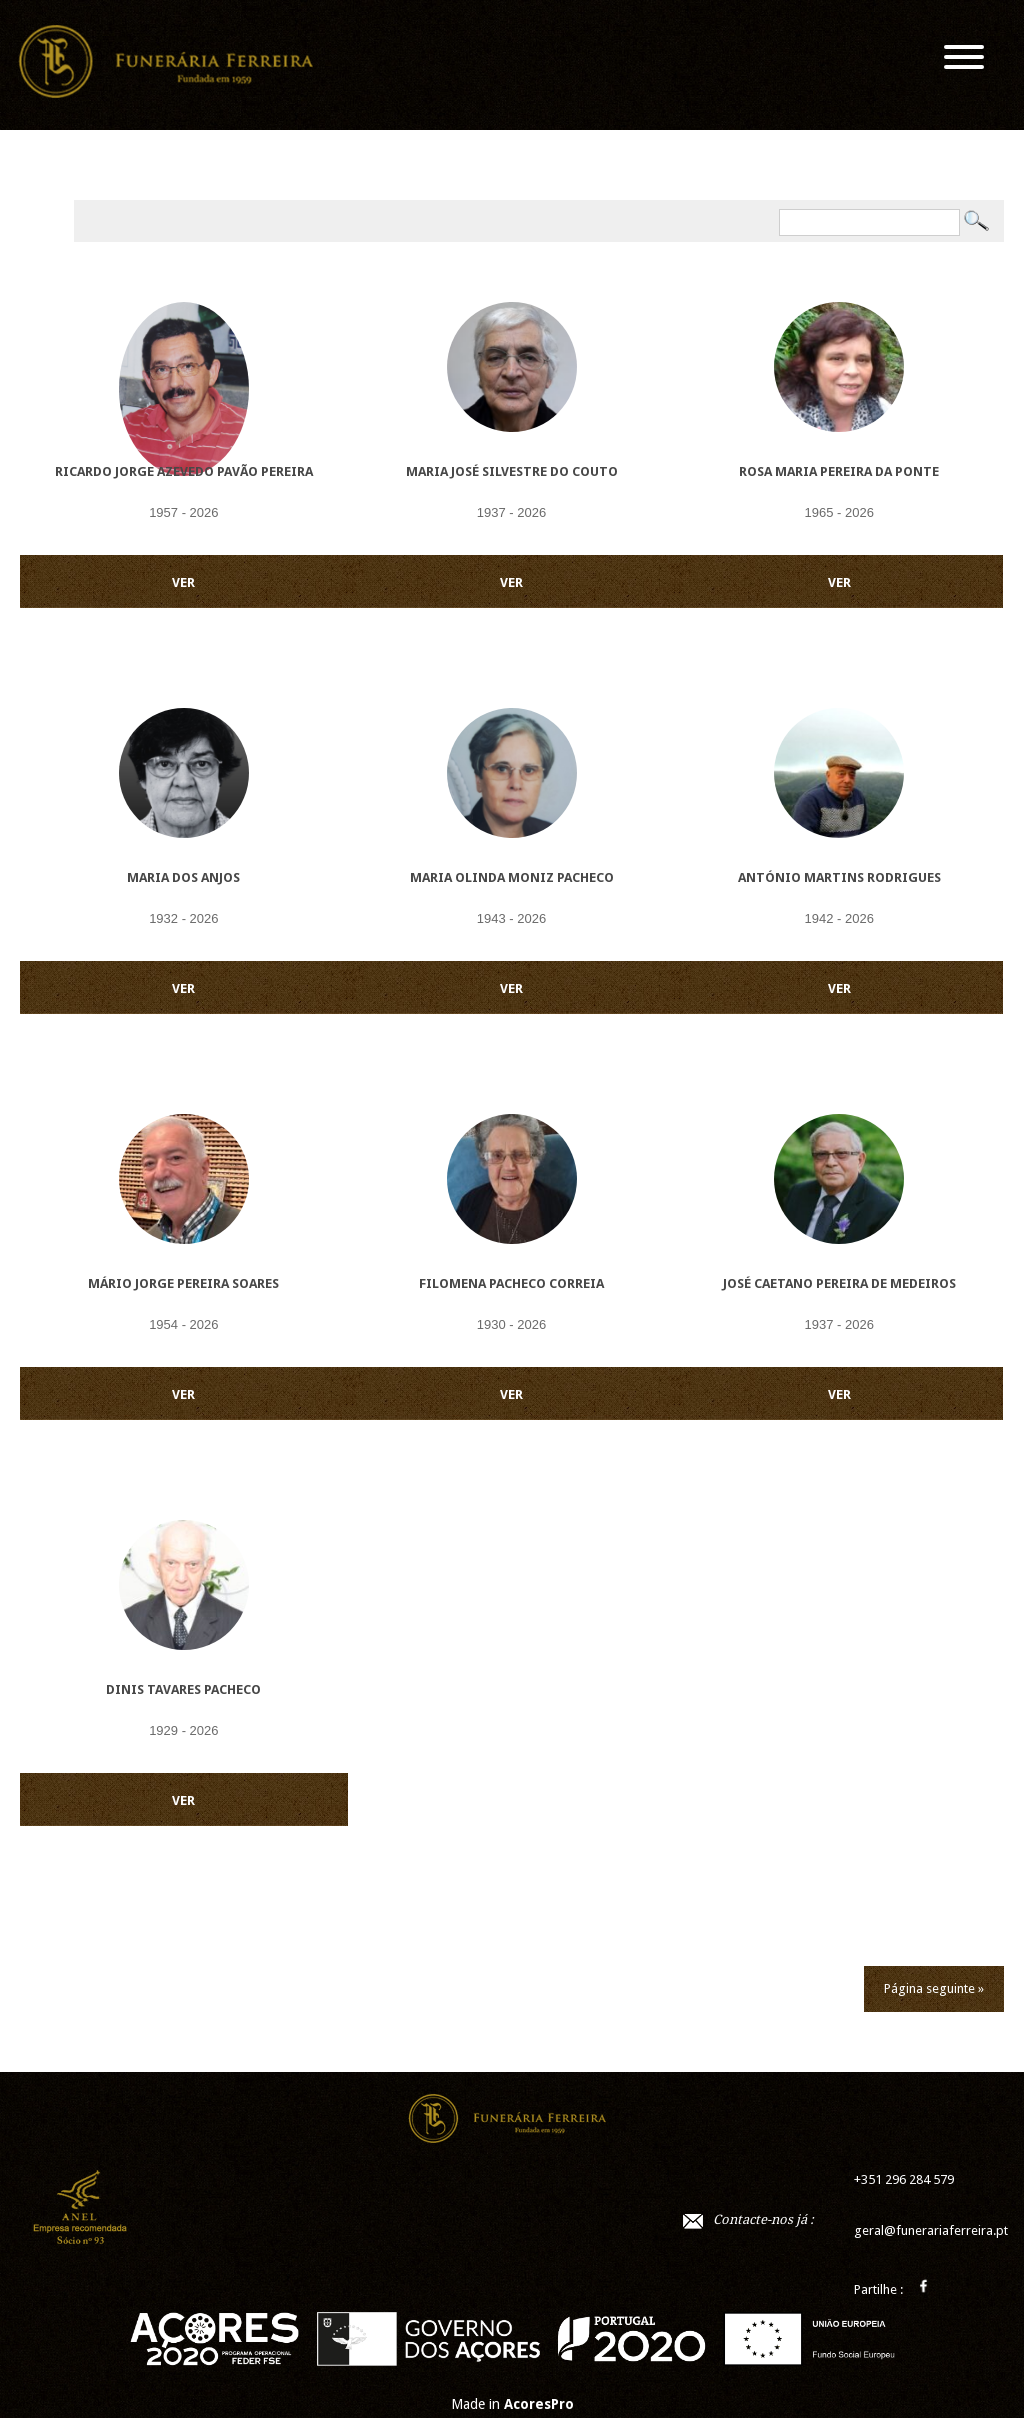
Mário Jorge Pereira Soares (183, 1283)
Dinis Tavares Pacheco (183, 1689)
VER (183, 582)
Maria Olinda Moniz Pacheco (512, 877)
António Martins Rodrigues (839, 877)
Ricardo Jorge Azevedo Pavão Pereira (184, 471)
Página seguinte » (934, 1988)
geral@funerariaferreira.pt (931, 2230)
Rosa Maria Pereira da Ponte (839, 471)
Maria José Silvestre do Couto (512, 471)
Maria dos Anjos (183, 877)
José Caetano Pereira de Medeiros (839, 1283)
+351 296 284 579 (904, 2179)
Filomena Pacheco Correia (511, 1283)
